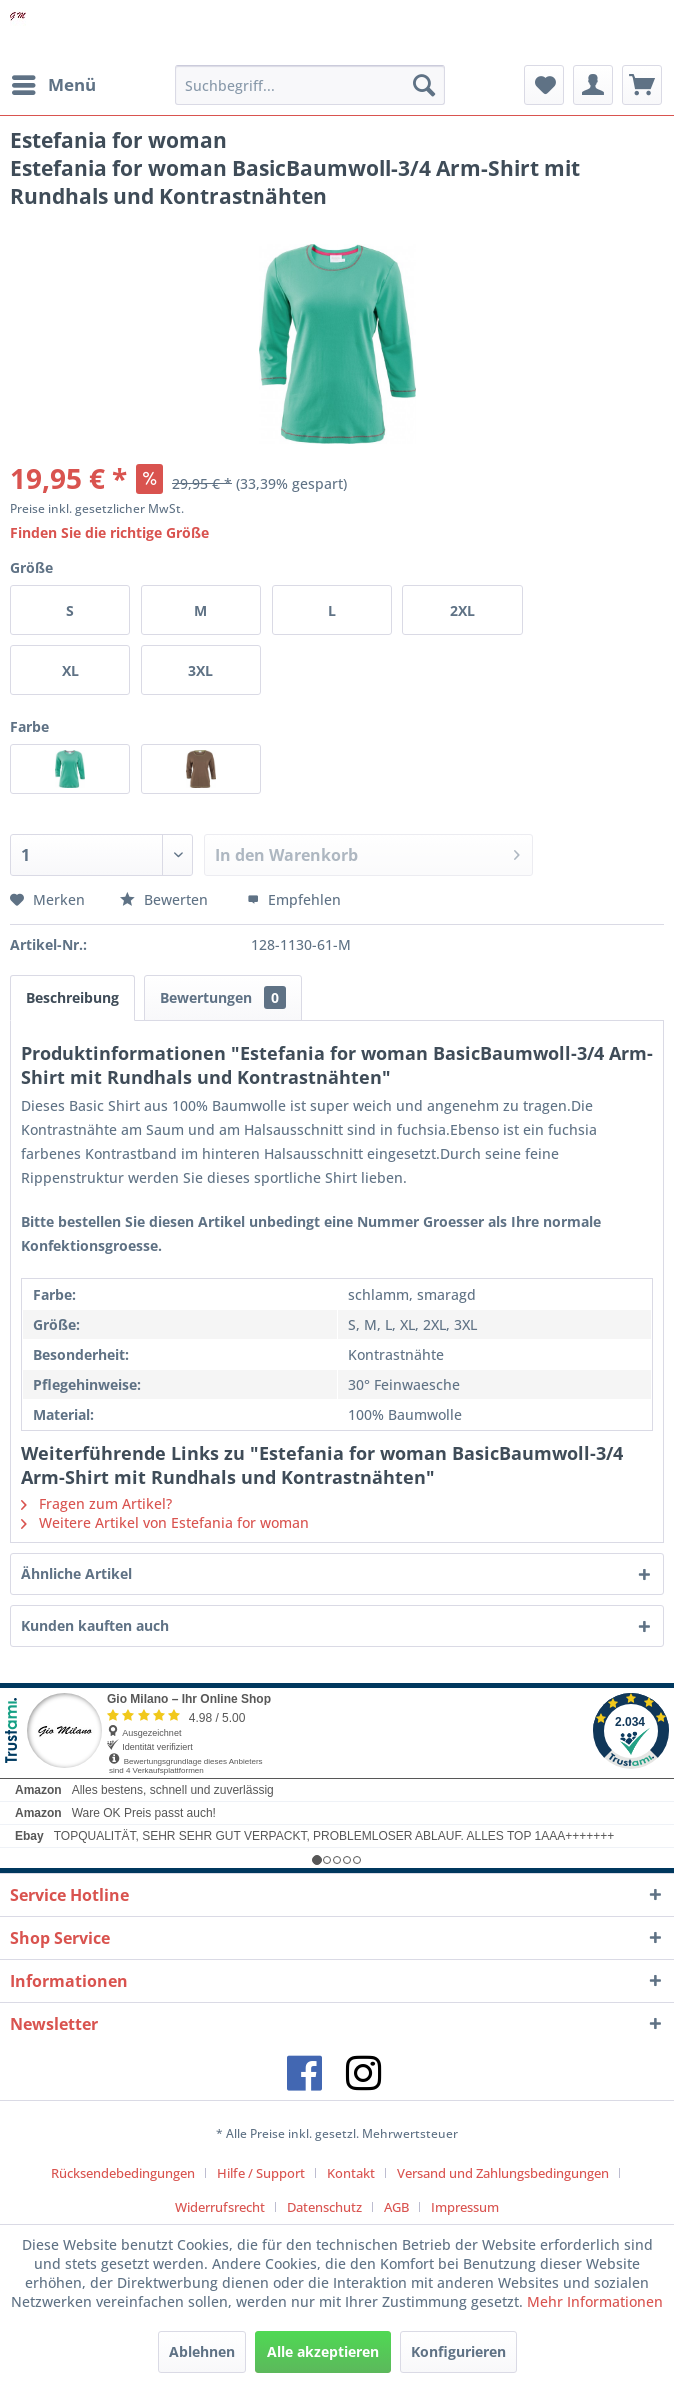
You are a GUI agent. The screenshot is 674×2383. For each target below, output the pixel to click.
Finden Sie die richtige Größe (109, 532)
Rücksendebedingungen (123, 2173)
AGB (396, 2207)
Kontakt (351, 2173)
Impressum (465, 2207)
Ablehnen (202, 2351)
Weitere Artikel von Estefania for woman (165, 1522)
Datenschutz (324, 2207)
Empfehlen (294, 899)
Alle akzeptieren (323, 2351)
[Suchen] (424, 85)
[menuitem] (53, 85)
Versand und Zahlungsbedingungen (503, 2173)
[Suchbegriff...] (310, 85)
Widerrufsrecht (220, 2207)
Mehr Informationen (595, 2301)
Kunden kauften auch (95, 1625)
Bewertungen (223, 997)
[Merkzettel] (544, 85)
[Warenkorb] (642, 85)
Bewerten (166, 899)
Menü (54, 82)
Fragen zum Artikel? (96, 1503)
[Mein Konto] (593, 85)
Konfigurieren (458, 2351)
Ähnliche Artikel (76, 1573)
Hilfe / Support (261, 2173)
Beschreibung (72, 997)
